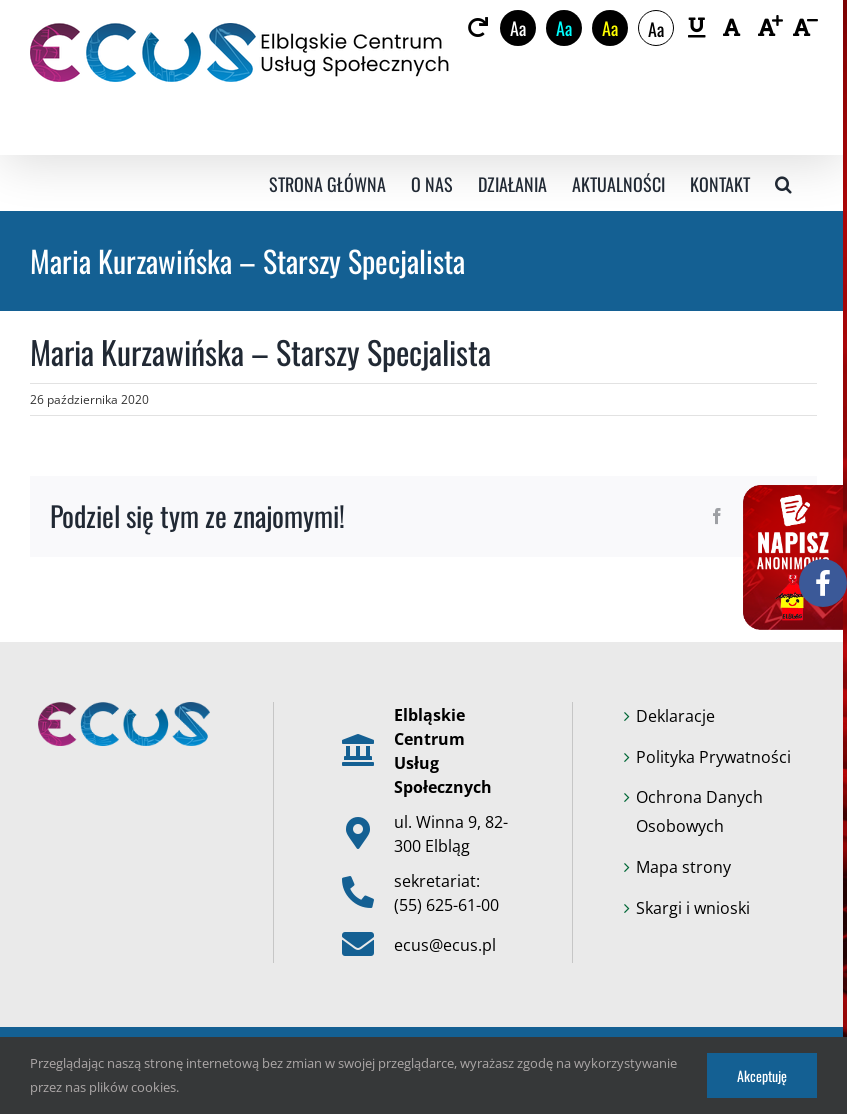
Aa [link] (518, 28)
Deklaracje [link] (675, 716)
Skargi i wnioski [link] (693, 908)
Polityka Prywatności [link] (713, 757)
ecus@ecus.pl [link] (445, 945)
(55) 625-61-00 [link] (446, 905)
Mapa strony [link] (683, 867)
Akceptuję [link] (762, 1075)
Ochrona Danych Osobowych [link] (699, 811)
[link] (477, 28)
